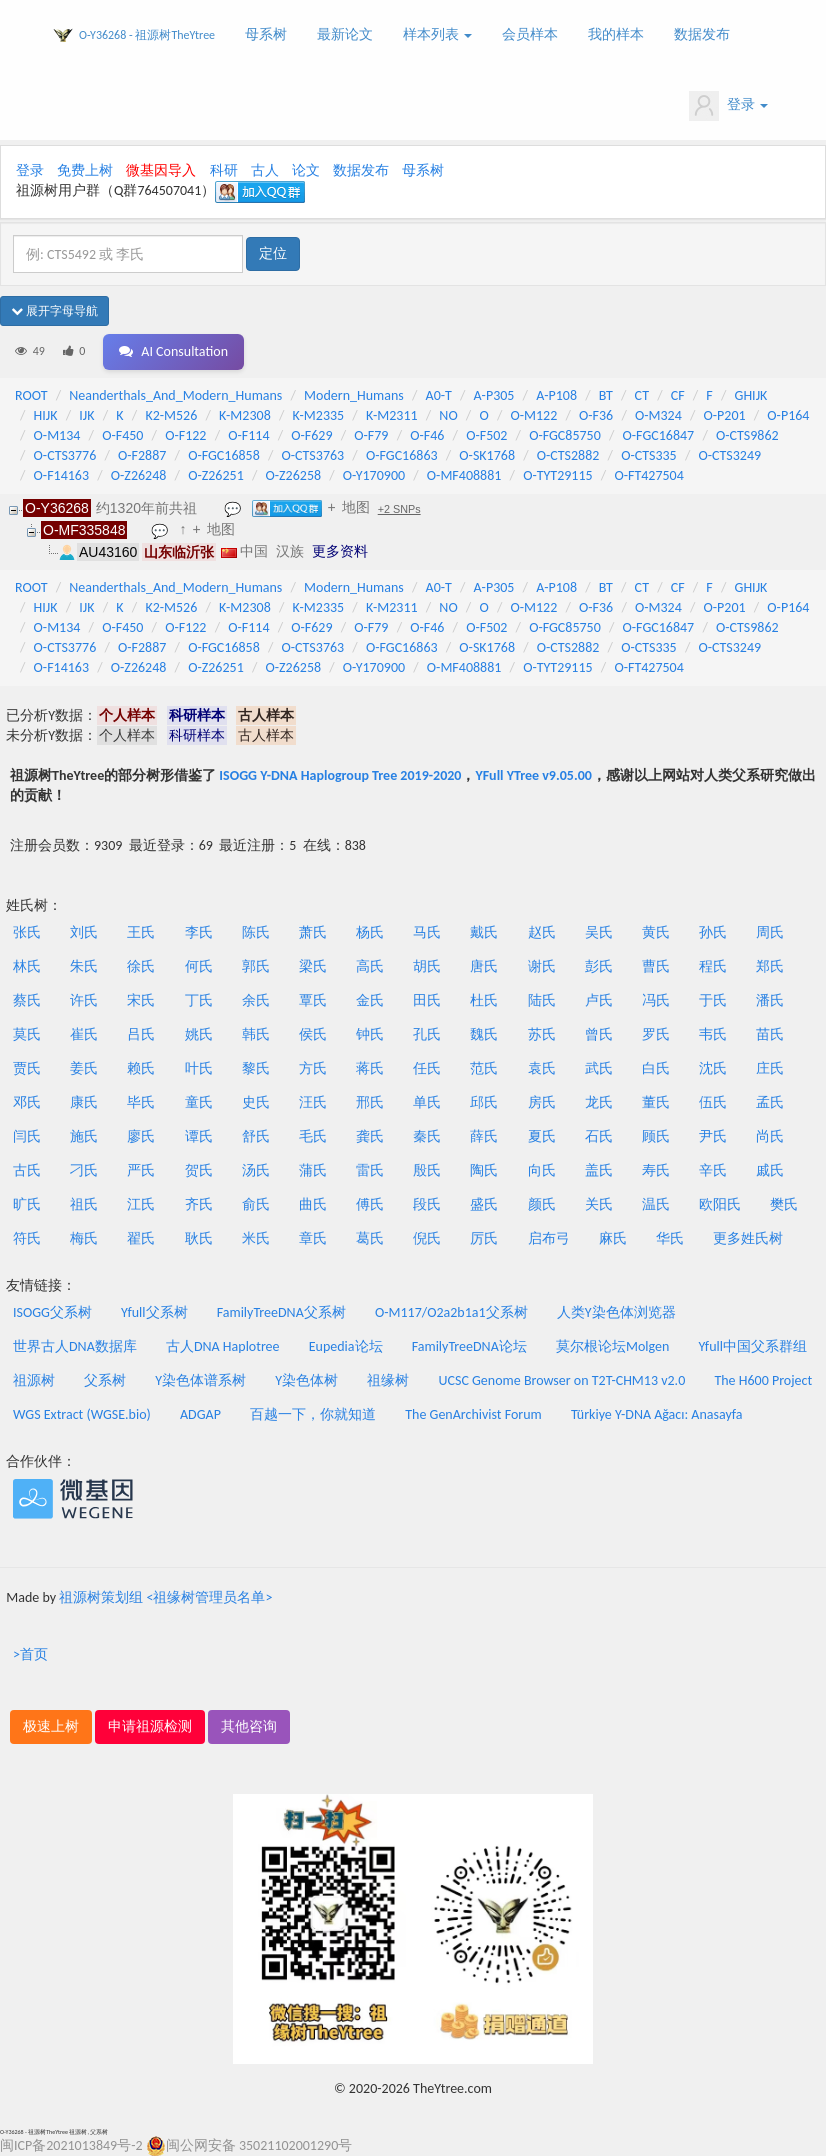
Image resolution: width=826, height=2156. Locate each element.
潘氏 (770, 1000)
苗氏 (770, 1034)
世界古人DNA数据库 (75, 1346)
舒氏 (256, 1136)
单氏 (427, 1102)
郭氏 (256, 966)
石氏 (599, 1136)
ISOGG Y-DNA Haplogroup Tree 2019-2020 (340, 775)
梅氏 (84, 1238)
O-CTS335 (649, 455)
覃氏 (313, 1000)
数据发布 (702, 34)
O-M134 (57, 435)
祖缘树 (388, 1380)
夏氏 (542, 1136)
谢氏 (542, 966)
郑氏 (770, 966)
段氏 (427, 1204)
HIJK (46, 415)
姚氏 (199, 1034)
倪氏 (427, 1238)
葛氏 (370, 1238)
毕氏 (141, 1102)
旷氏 (27, 1204)
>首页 (30, 1654)
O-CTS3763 (313, 455)
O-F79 (371, 435)
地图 (356, 507)
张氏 (27, 932)
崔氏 (84, 1034)
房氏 (542, 1102)
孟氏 (770, 1102)
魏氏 (484, 1034)
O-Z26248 (139, 475)
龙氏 (599, 1102)
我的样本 (616, 34)
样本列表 (437, 34)
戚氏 (770, 1170)
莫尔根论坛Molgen (612, 1346)
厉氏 (484, 1238)
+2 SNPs (399, 509)
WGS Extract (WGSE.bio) (82, 1414)
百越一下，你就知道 (313, 1414)
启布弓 (549, 1238)
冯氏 (656, 1000)
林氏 (27, 966)
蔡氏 (27, 1000)
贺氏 (199, 1170)
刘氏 (84, 932)
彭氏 (599, 966)
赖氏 (141, 1068)
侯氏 (313, 1034)
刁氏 (84, 1170)
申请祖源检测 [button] (150, 1726)
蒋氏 (370, 1068)
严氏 (141, 1170)
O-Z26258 (293, 475)
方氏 (313, 1068)
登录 (728, 106)
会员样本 (530, 34)
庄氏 (770, 1068)
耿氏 (199, 1238)
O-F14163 (61, 475)
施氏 (84, 1136)
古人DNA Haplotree (223, 1346)
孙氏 (713, 932)
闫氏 (27, 1136)
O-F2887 (142, 455)
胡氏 (427, 966)
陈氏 (256, 932)
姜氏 (84, 1068)
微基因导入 (161, 170)
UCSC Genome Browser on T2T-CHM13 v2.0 (562, 1380)
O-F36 (596, 415)
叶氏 (199, 1068)
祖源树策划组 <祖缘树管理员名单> (165, 1597)
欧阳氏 (720, 1204)
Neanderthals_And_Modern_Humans (175, 395)
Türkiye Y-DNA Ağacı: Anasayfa (657, 1414)
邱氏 (484, 1102)
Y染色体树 (306, 1380)
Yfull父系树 (154, 1312)
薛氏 (484, 1136)
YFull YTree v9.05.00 (533, 775)
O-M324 (658, 415)
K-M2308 (245, 415)
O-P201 (725, 415)
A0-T (439, 395)
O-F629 (311, 435)
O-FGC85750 (565, 435)
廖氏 (141, 1136)
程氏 (713, 966)
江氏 (141, 1204)
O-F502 (486, 435)
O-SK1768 (487, 455)
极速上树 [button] (51, 1726)
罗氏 (656, 1034)
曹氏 (656, 966)
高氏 (370, 966)
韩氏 (256, 1034)
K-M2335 (318, 415)
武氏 (599, 1068)
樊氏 (784, 1204)
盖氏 (599, 1170)
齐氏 (199, 1204)
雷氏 (370, 1170)
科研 (224, 170)
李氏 (199, 932)
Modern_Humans (354, 395)
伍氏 (713, 1102)
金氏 (370, 1000)
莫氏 (27, 1034)
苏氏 (542, 1034)
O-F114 (248, 435)
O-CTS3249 (729, 455)
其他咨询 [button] (249, 1726)
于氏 (713, 1000)
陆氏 (542, 1000)
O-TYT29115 (558, 475)
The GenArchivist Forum (473, 1414)
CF (678, 395)
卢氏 (599, 1000)
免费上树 (85, 170)
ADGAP (200, 1414)
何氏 (199, 966)
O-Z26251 (216, 475)
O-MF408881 (464, 475)
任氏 (427, 1068)
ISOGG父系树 (52, 1312)
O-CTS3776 (65, 455)
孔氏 (427, 1034)
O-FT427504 (648, 475)
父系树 (105, 1380)
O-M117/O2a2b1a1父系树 (451, 1312)
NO (448, 415)
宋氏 (141, 1000)
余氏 (256, 1000)
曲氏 (313, 1204)
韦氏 (713, 1034)
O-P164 (788, 415)
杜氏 (484, 1000)
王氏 (141, 932)
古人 (265, 170)
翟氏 (141, 1238)
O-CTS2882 (568, 455)
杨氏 (370, 932)
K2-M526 (171, 415)
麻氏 (613, 1238)
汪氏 (313, 1102)
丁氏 (199, 1000)
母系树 (266, 34)
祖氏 (84, 1204)
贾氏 (27, 1068)
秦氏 (427, 1136)
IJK (86, 415)
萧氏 (313, 932)
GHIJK (751, 395)
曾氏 (599, 1034)
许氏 (84, 1000)
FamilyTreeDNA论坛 (469, 1346)
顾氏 (656, 1136)
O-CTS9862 (747, 435)
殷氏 (427, 1170)
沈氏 (713, 1068)
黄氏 (656, 932)
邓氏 (27, 1102)
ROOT (31, 395)
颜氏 (542, 1204)
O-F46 (427, 435)
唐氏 (484, 966)
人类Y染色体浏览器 (616, 1312)
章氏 (313, 1238)
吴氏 (599, 932)
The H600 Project (763, 1380)
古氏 (27, 1170)
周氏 (770, 932)
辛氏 (713, 1170)
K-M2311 (392, 415)
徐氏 (141, 966)
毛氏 (313, 1136)
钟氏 (370, 1034)
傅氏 (370, 1204)
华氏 (670, 1238)
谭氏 (199, 1136)
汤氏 (256, 1170)
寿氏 (656, 1170)
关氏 (599, 1204)
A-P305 (494, 395)
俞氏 (256, 1204)
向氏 (542, 1170)
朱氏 (84, 966)
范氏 (484, 1068)
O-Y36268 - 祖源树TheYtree (147, 35)
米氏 (256, 1238)
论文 (306, 170)
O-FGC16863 (402, 455)
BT (606, 395)
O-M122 (533, 415)
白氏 (656, 1068)
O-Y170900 (374, 475)
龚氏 (370, 1136)
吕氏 (141, 1034)
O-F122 (185, 435)
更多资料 (340, 551)
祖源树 (34, 1380)
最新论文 (345, 34)
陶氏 (484, 1170)
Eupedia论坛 (346, 1346)
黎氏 (256, 1068)
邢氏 (370, 1102)
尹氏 (713, 1136)
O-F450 (122, 435)
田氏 (427, 1000)
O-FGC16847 (659, 435)
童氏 (199, 1102)
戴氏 (484, 932)
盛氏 (484, 1204)
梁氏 (313, 966)
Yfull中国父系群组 (752, 1346)
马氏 (427, 932)
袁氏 (542, 1068)
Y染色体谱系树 (200, 1380)
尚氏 (770, 1136)
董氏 (656, 1102)
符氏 (27, 1238)
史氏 (256, 1102)
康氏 (84, 1102)
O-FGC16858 (224, 455)
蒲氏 (313, 1170)
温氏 (656, 1204)
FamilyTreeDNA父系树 (281, 1312)
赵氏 (542, 932)
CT (642, 395)
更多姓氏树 (748, 1238)
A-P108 (556, 395)
